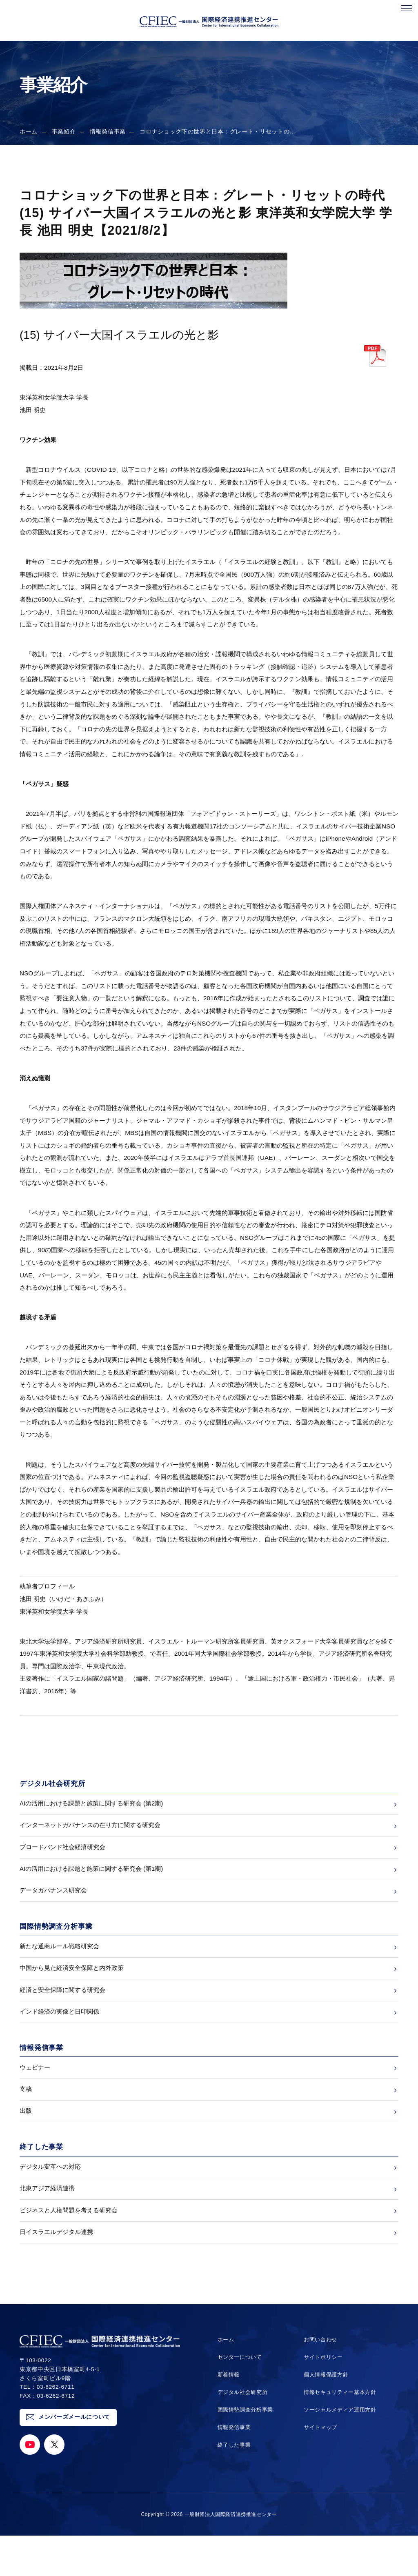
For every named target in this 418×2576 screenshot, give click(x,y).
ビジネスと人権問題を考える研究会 (69, 2246)
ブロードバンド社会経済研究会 (62, 1853)
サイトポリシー (322, 2397)
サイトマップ (319, 2468)
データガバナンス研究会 (53, 1902)
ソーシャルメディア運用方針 (340, 2450)
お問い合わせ (319, 2380)
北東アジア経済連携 (47, 2222)
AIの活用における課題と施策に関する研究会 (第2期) (91, 1804)
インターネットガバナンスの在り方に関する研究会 (90, 1828)
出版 (26, 2139)
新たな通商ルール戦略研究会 (59, 1960)
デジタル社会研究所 (242, 2432)
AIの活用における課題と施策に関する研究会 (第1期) (91, 1877)
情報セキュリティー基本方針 (340, 2432)
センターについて (239, 2397)
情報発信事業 (233, 2468)
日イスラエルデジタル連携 (56, 2270)
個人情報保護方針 (325, 2415)
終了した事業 (233, 2485)
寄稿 (26, 2115)
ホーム (29, 132)
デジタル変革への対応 (50, 2198)
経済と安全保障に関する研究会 (62, 2008)
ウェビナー (35, 2091)
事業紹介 (64, 132)
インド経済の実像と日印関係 (59, 2033)
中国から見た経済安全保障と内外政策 (72, 1984)
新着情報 (227, 2415)
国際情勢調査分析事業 (245, 2450)
